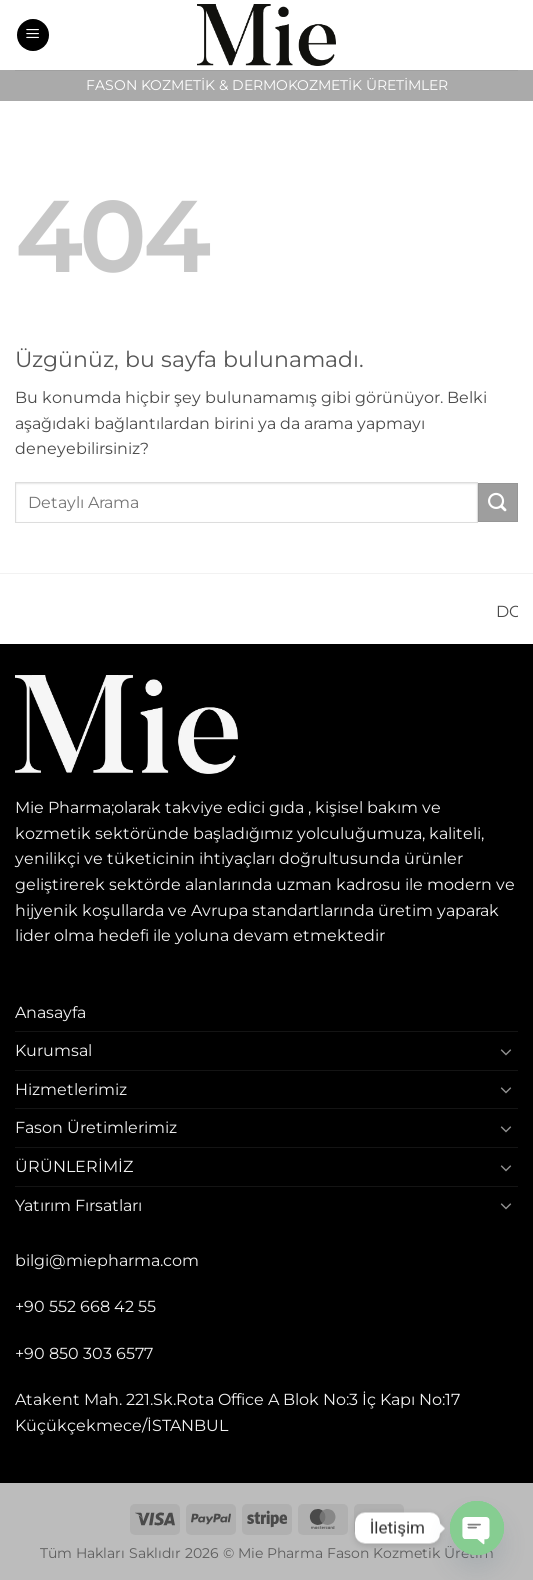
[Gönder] (498, 502)
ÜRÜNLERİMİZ (74, 1166)
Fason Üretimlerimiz (96, 1127)
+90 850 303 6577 (84, 1353)
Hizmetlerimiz (71, 1089)
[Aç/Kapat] (506, 1051)
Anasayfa (50, 1012)
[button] (33, 35)
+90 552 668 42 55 (85, 1306)
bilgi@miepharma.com (107, 1260)
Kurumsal (53, 1050)
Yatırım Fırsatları (78, 1205)
